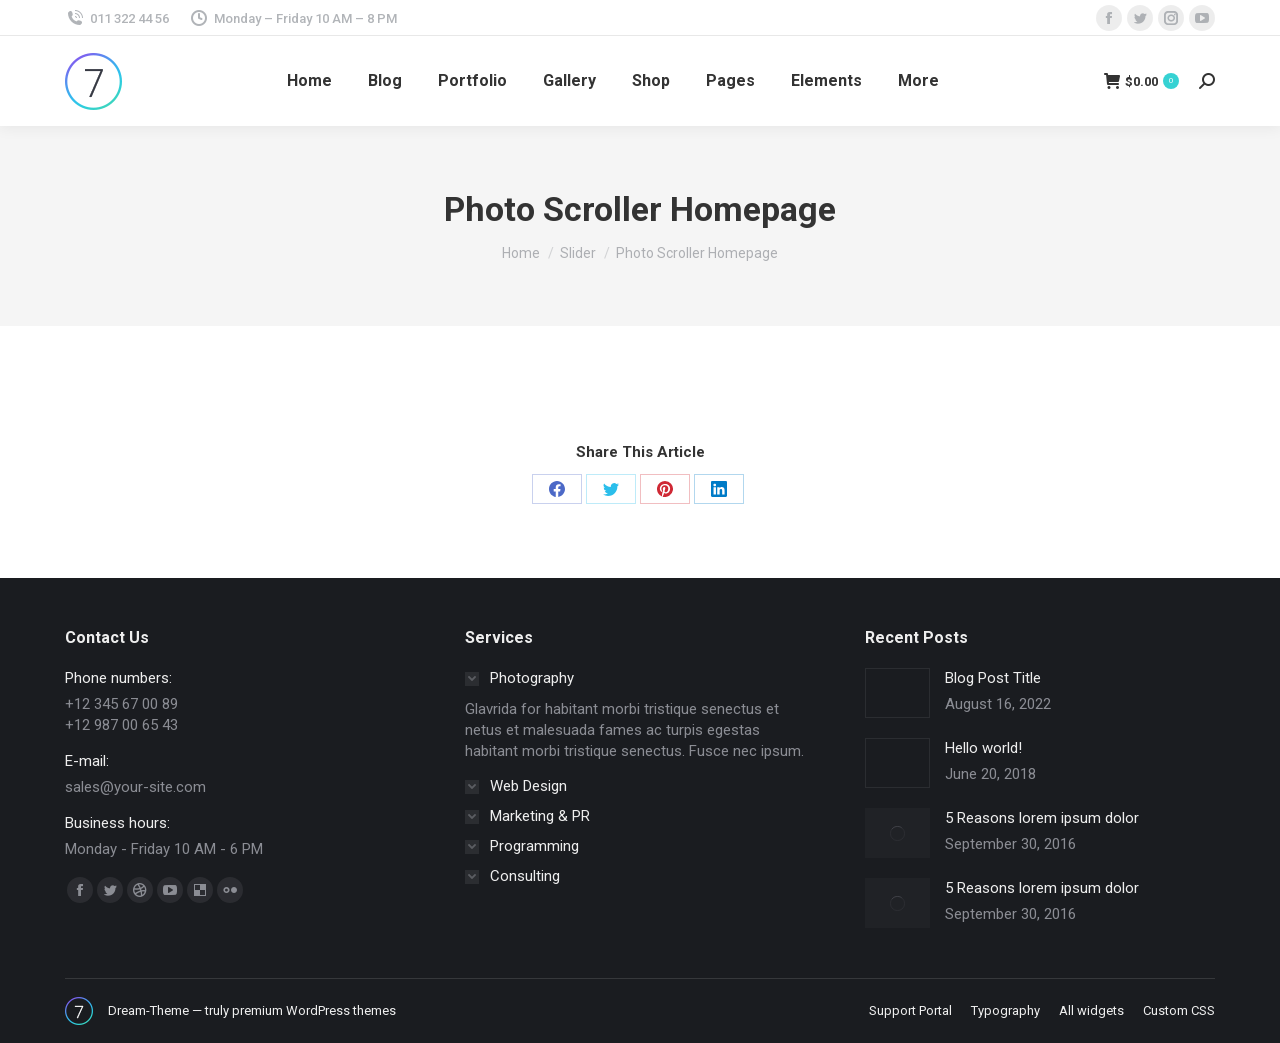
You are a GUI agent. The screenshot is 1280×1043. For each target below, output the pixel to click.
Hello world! (983, 748)
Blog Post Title (993, 678)
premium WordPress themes (314, 1010)
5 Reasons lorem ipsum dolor (1042, 818)
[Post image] (897, 693)
